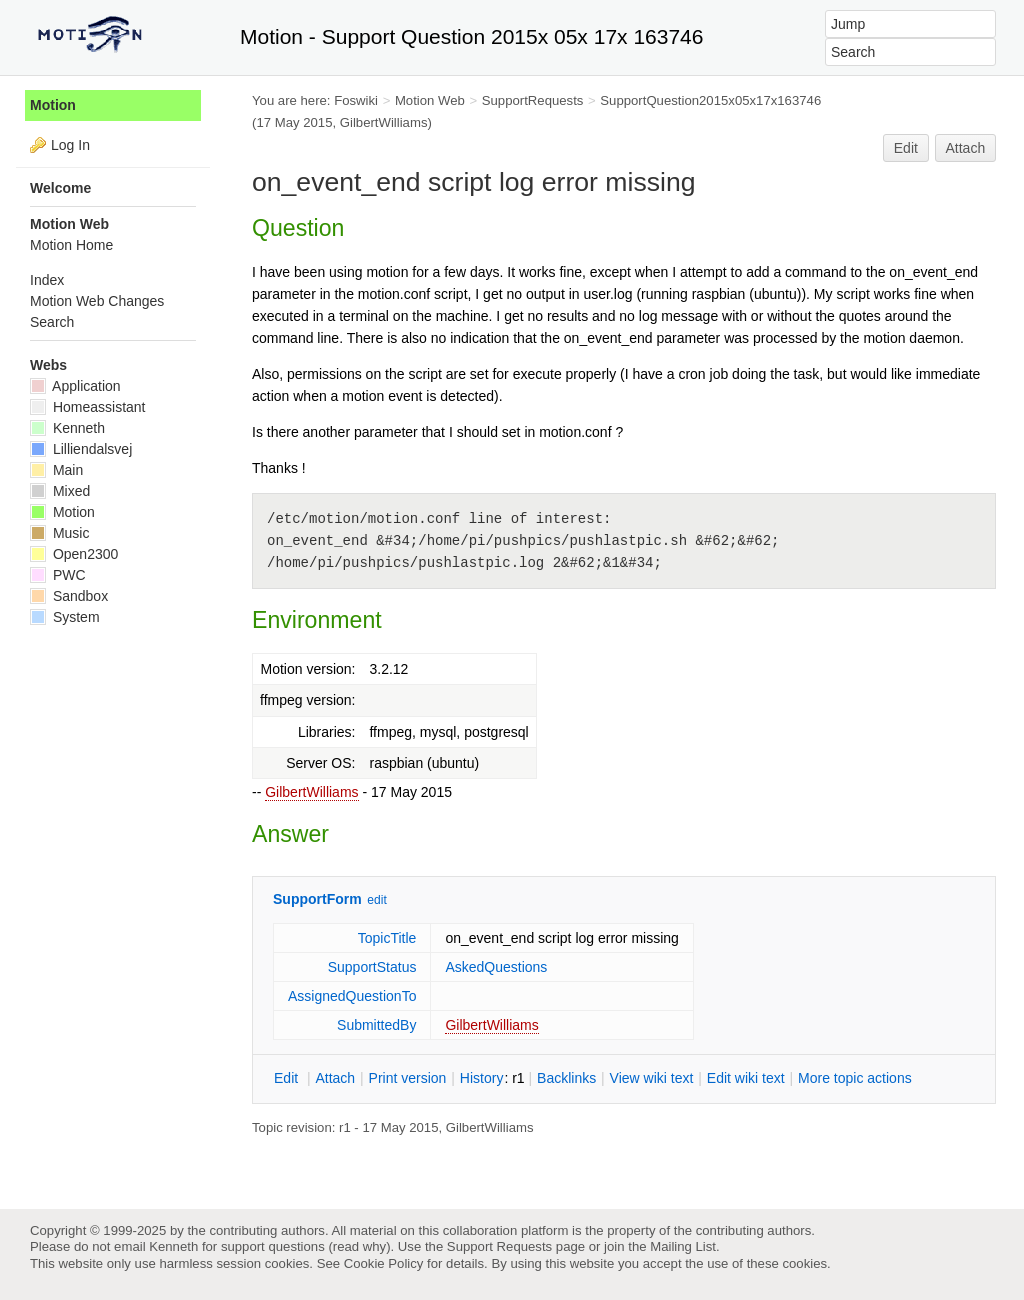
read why (359, 1246)
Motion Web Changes (97, 301)
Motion (53, 105)
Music (59, 533)
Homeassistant (87, 407)
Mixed (60, 491)
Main (56, 470)
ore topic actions (855, 1078)
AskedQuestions (496, 967)
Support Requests (499, 1246)
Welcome (60, 188)
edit (376, 900)
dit (288, 1078)
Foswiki (356, 100)
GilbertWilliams (311, 792)
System (65, 617)
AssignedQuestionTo (352, 996)
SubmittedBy (376, 1025)
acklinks (566, 1078)
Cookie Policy (384, 1263)
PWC (58, 575)
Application (75, 386)
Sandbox (69, 596)
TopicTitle (387, 938)
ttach (335, 1078)
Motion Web (430, 100)
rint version (408, 1078)
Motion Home (71, 245)
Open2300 (74, 554)
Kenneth (67, 428)
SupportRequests (533, 100)
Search (52, 322)
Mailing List (683, 1246)
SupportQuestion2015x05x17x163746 (710, 100)
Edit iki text (746, 1078)
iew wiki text (652, 1078)
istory (482, 1078)
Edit (906, 148)
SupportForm (317, 899)
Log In (70, 145)
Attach (966, 148)
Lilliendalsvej (81, 449)
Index (47, 280)
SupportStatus (372, 967)
